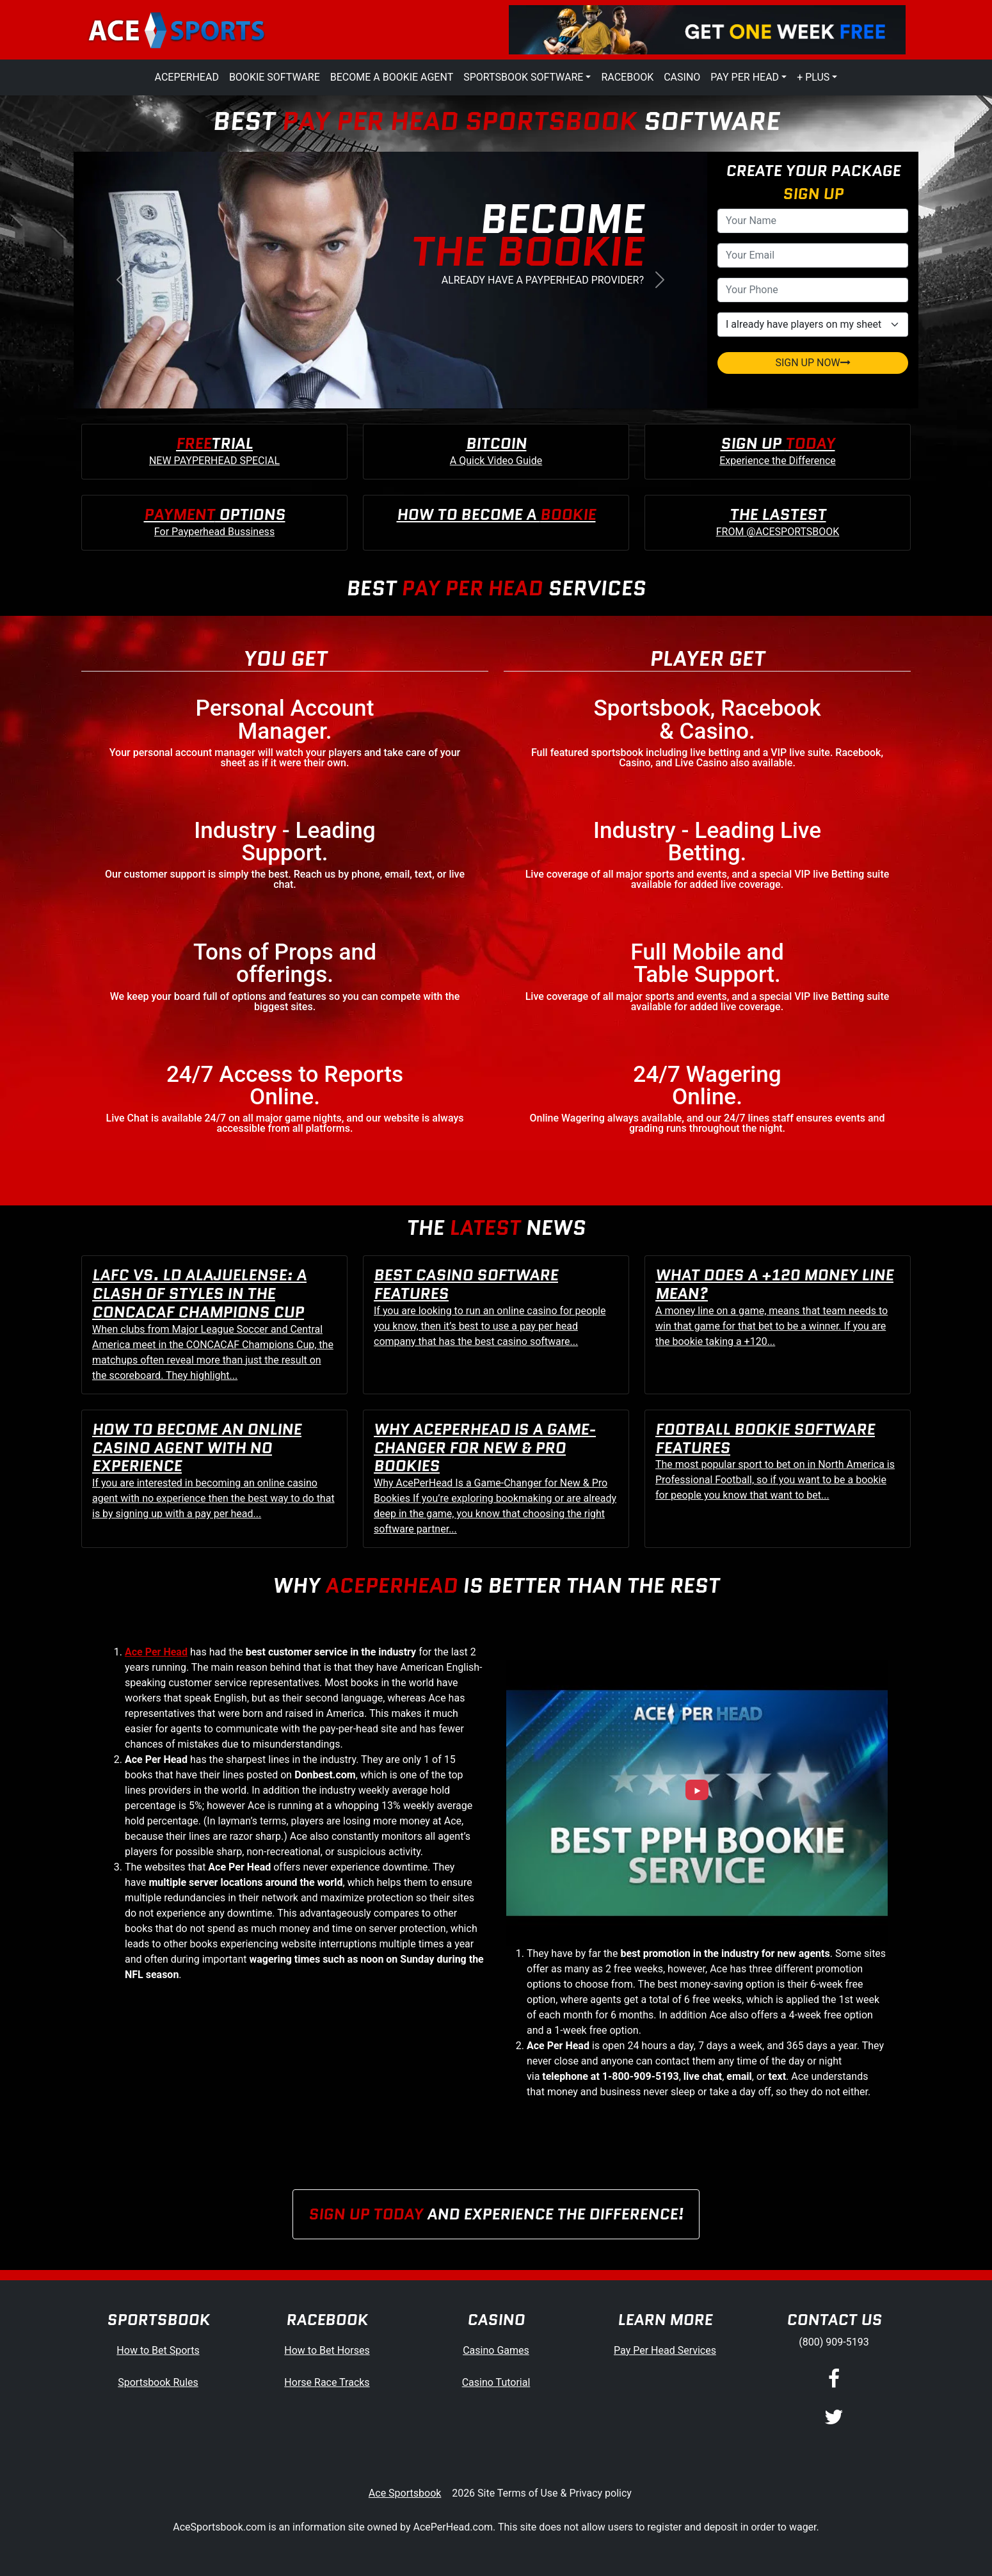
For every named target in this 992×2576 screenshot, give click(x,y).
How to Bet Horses (326, 2350)
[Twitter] (834, 2418)
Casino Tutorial (496, 2382)
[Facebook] (834, 2379)
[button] (121, 280)
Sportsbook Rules (158, 2382)
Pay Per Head (744, 77)
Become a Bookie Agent (391, 77)
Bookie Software (274, 77)
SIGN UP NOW (812, 363)
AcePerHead (187, 77)
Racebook (627, 77)
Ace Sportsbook (405, 2493)
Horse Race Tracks (326, 2382)
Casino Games (496, 2350)
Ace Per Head (156, 1652)
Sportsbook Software (523, 77)
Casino (682, 77)
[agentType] (812, 324)
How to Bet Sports (157, 2350)
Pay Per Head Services (665, 2350)
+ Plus (813, 77)
